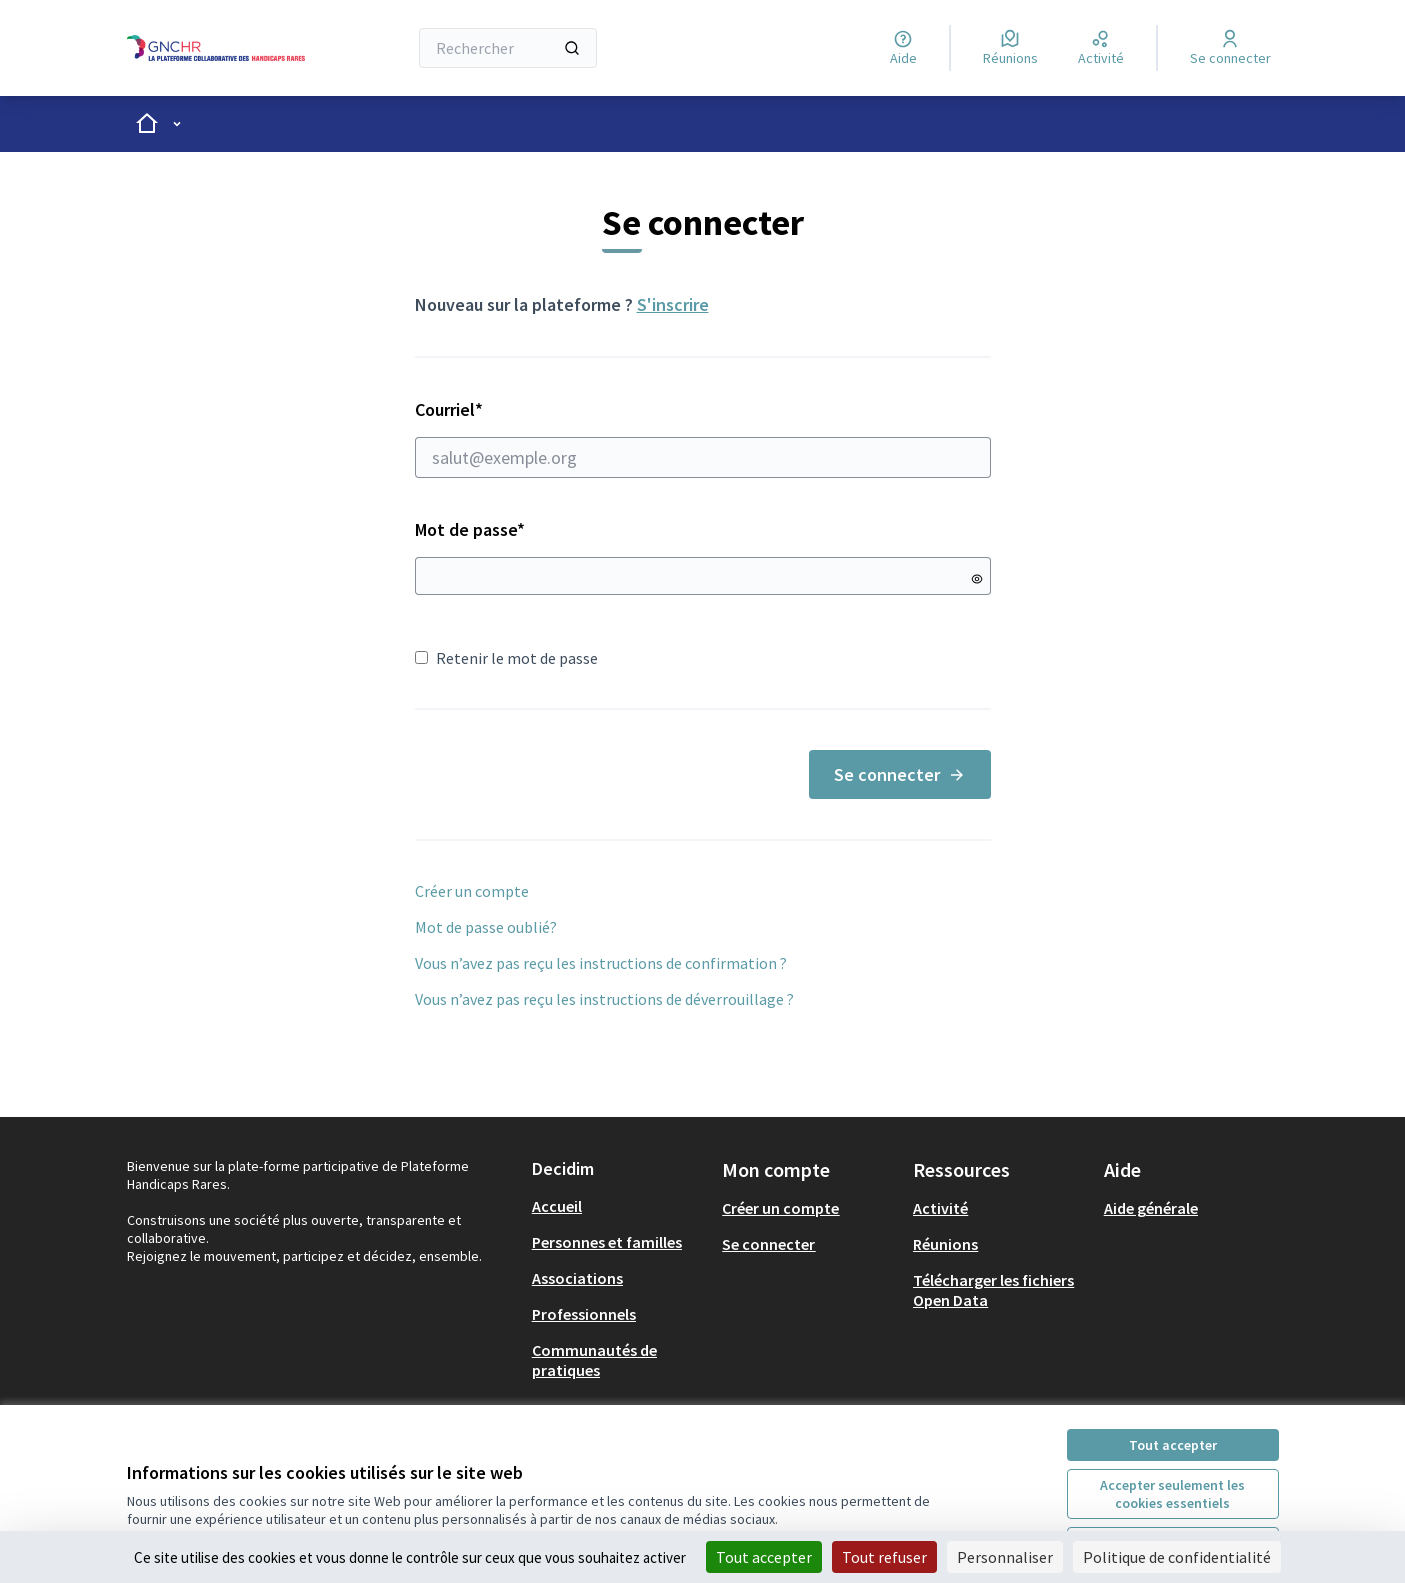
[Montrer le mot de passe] (977, 579)
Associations (577, 1278)
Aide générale (1151, 1208)
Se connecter (900, 774)
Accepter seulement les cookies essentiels (1172, 1494)
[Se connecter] (1230, 48)
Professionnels (584, 1314)
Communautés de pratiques (594, 1360)
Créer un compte (472, 891)
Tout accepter (1173, 1445)
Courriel (703, 438)
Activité (940, 1208)
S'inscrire (673, 304)
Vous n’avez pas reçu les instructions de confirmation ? (601, 963)
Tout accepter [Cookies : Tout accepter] (764, 1557)
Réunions (945, 1244)
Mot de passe (470, 529)
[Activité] (1101, 48)
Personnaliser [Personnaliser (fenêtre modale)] (1005, 1557)
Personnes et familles (607, 1242)
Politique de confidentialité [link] (1177, 1557)
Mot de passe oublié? (486, 927)
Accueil (557, 1206)
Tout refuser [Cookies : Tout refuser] (884, 1557)
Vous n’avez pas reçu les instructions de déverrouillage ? (604, 999)
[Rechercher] (508, 48)
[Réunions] (1010, 48)
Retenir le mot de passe (506, 658)
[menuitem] (619, 1206)
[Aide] (903, 48)
